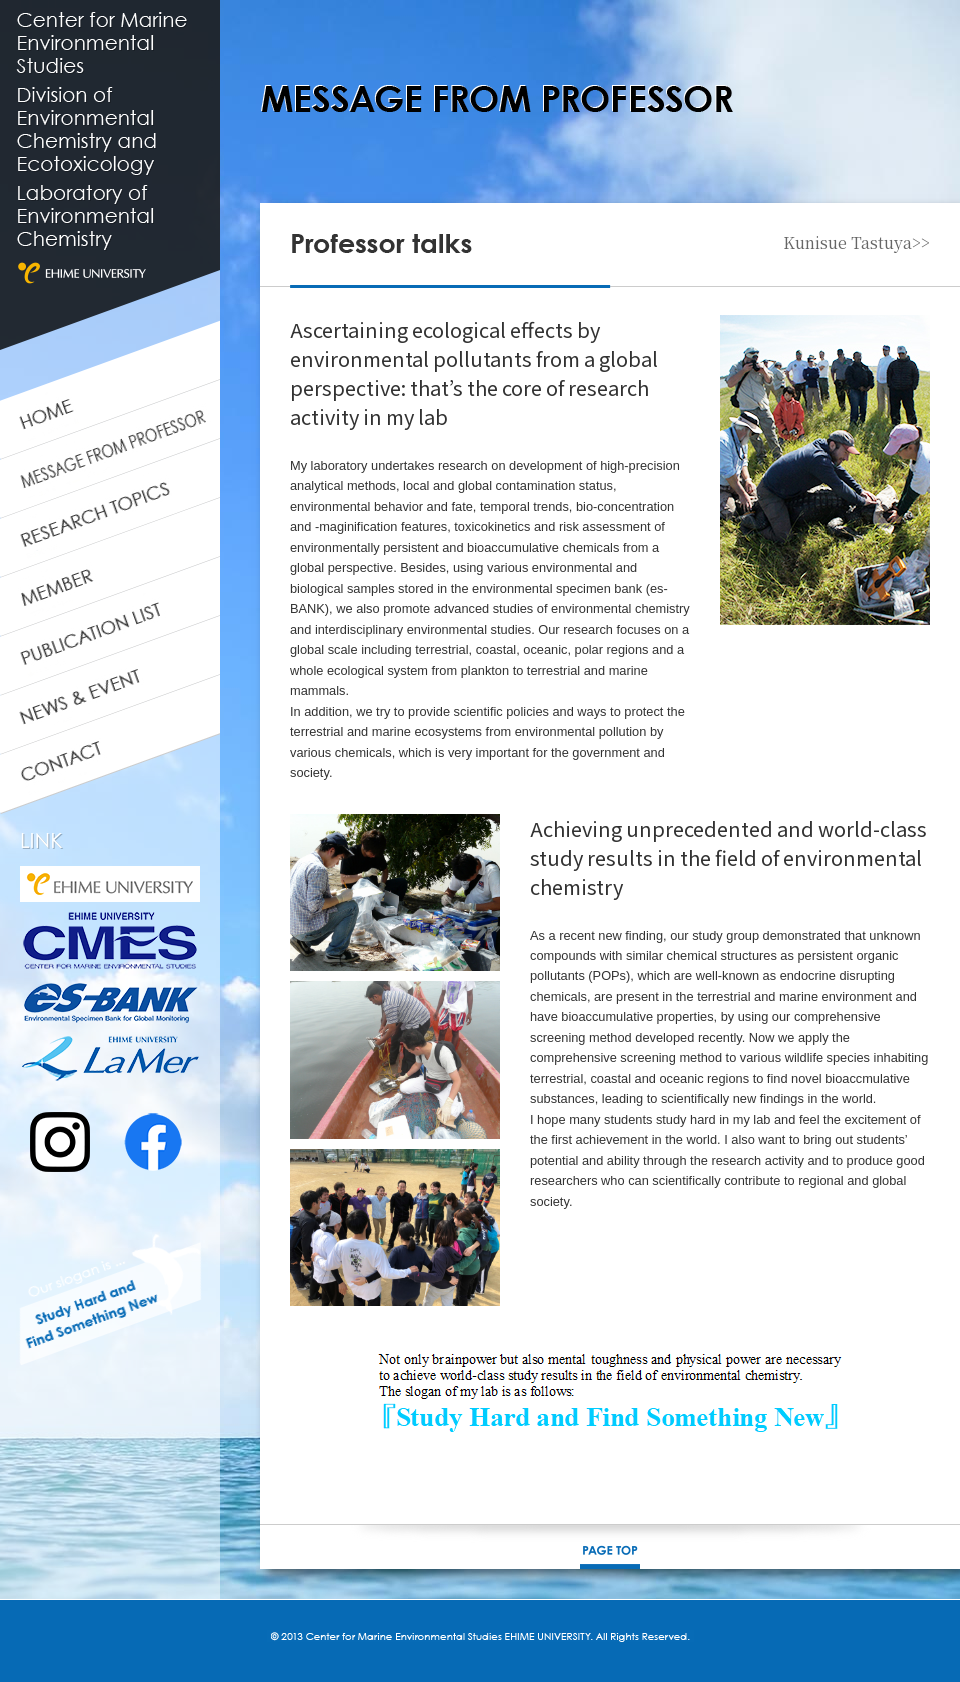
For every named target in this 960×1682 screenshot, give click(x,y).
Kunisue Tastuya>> (856, 243)
